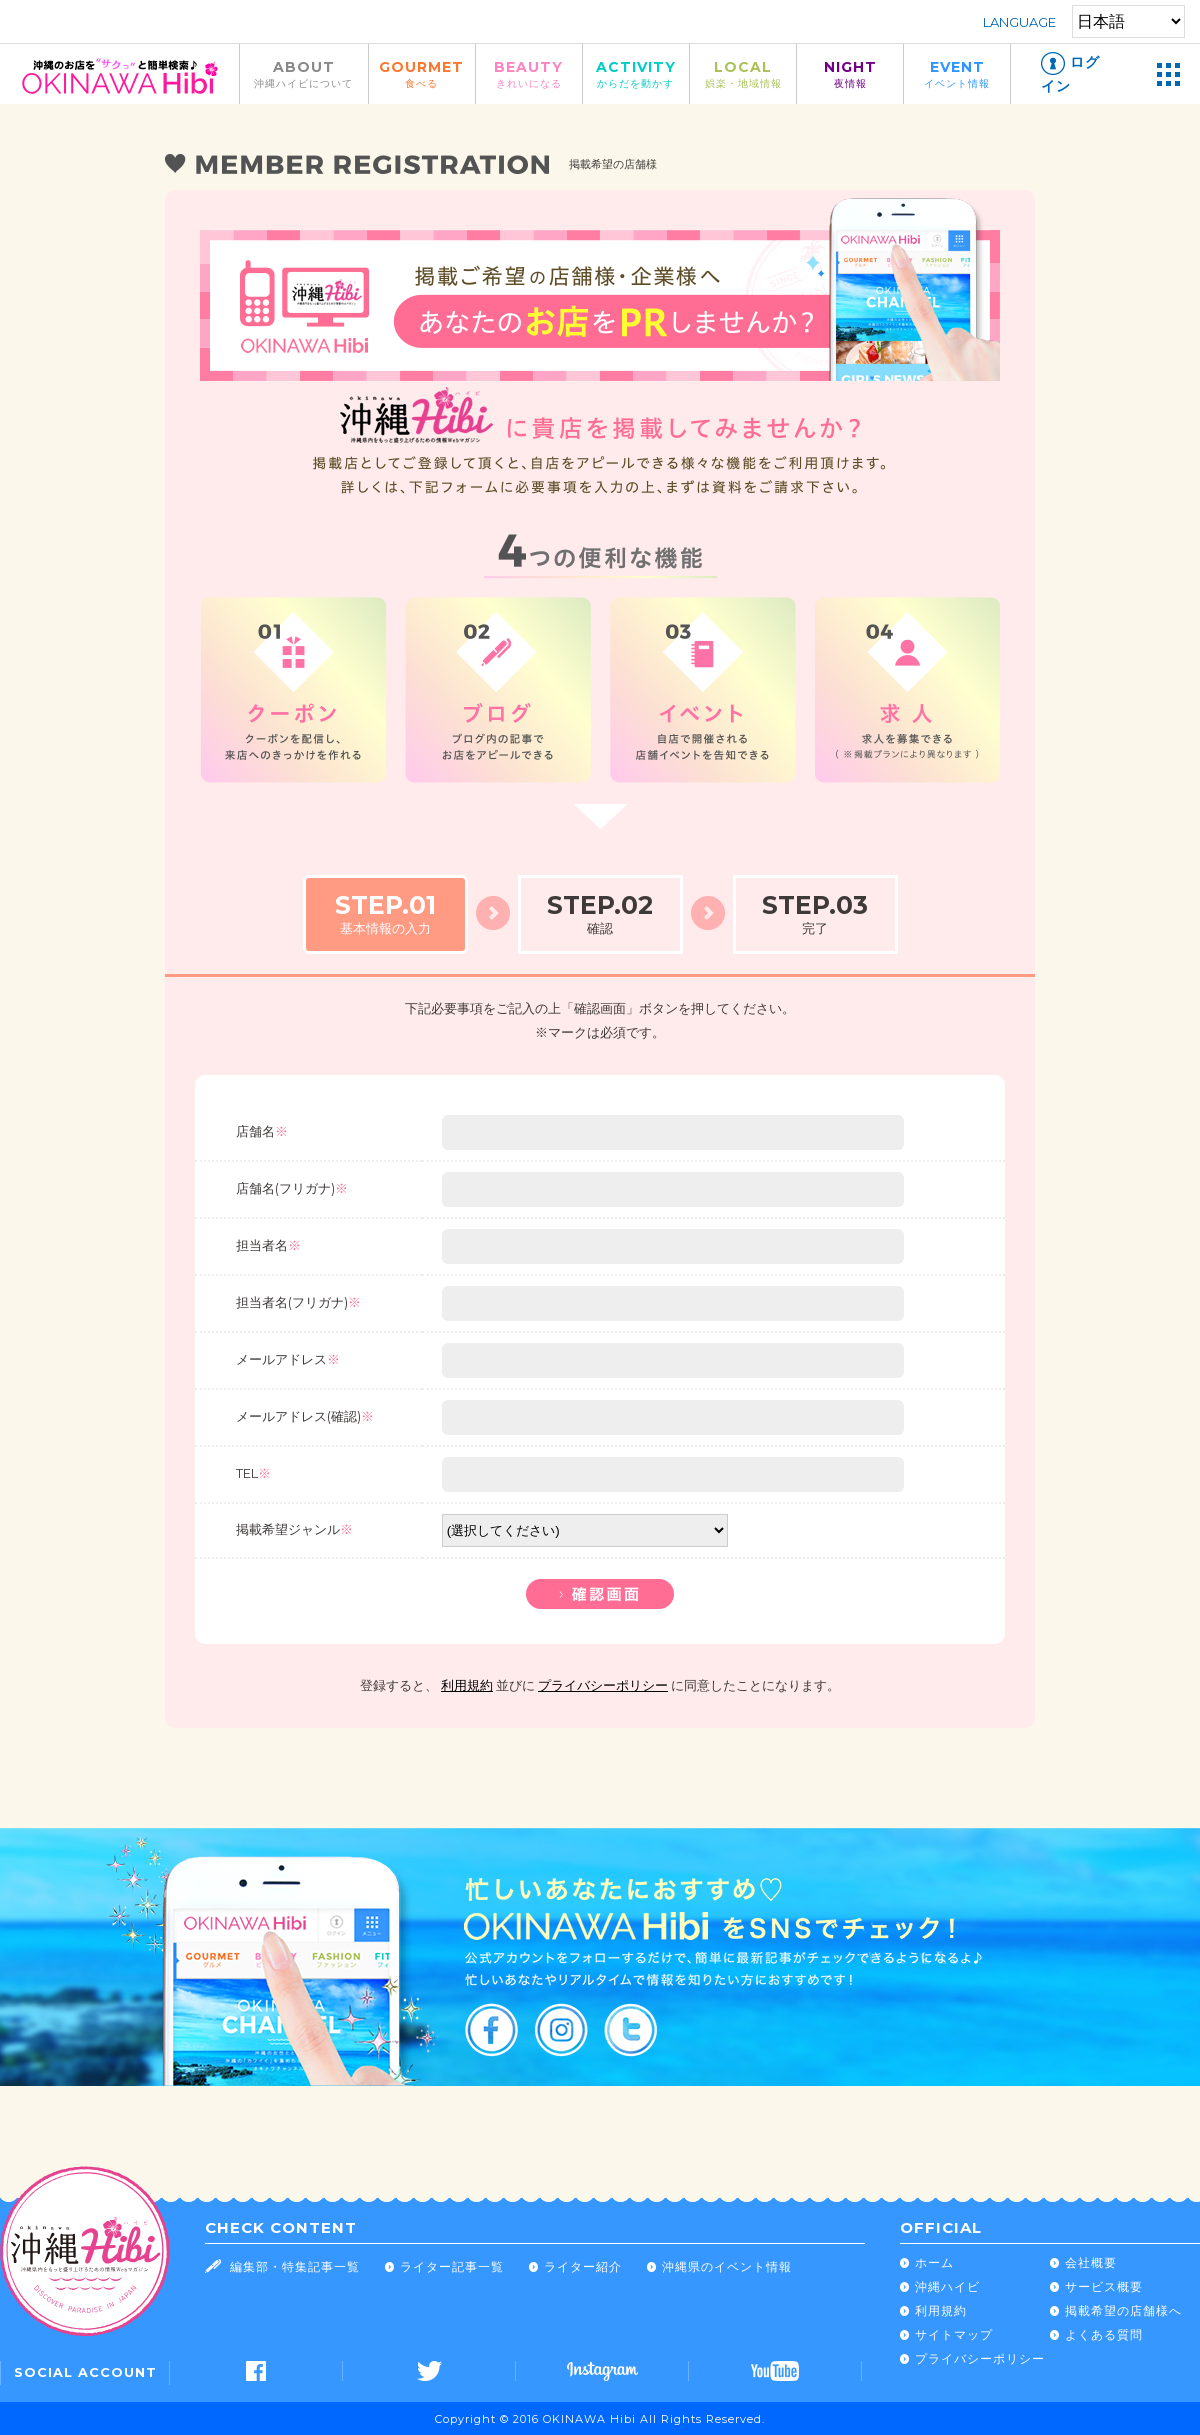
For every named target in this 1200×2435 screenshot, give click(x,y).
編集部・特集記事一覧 (295, 2266)
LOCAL (743, 73)
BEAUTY (529, 73)
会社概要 (1091, 2262)
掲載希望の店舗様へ (1123, 2310)
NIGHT (850, 73)
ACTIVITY (636, 73)
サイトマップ (954, 2334)
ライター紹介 (583, 2266)
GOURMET (422, 73)
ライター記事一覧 (452, 2266)
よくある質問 (1104, 2334)
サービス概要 (1104, 2286)
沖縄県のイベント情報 (727, 2266)
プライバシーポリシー (603, 1685)
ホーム (934, 2262)
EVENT (957, 73)
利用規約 (467, 1685)
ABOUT (304, 73)
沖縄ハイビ (947, 2286)
